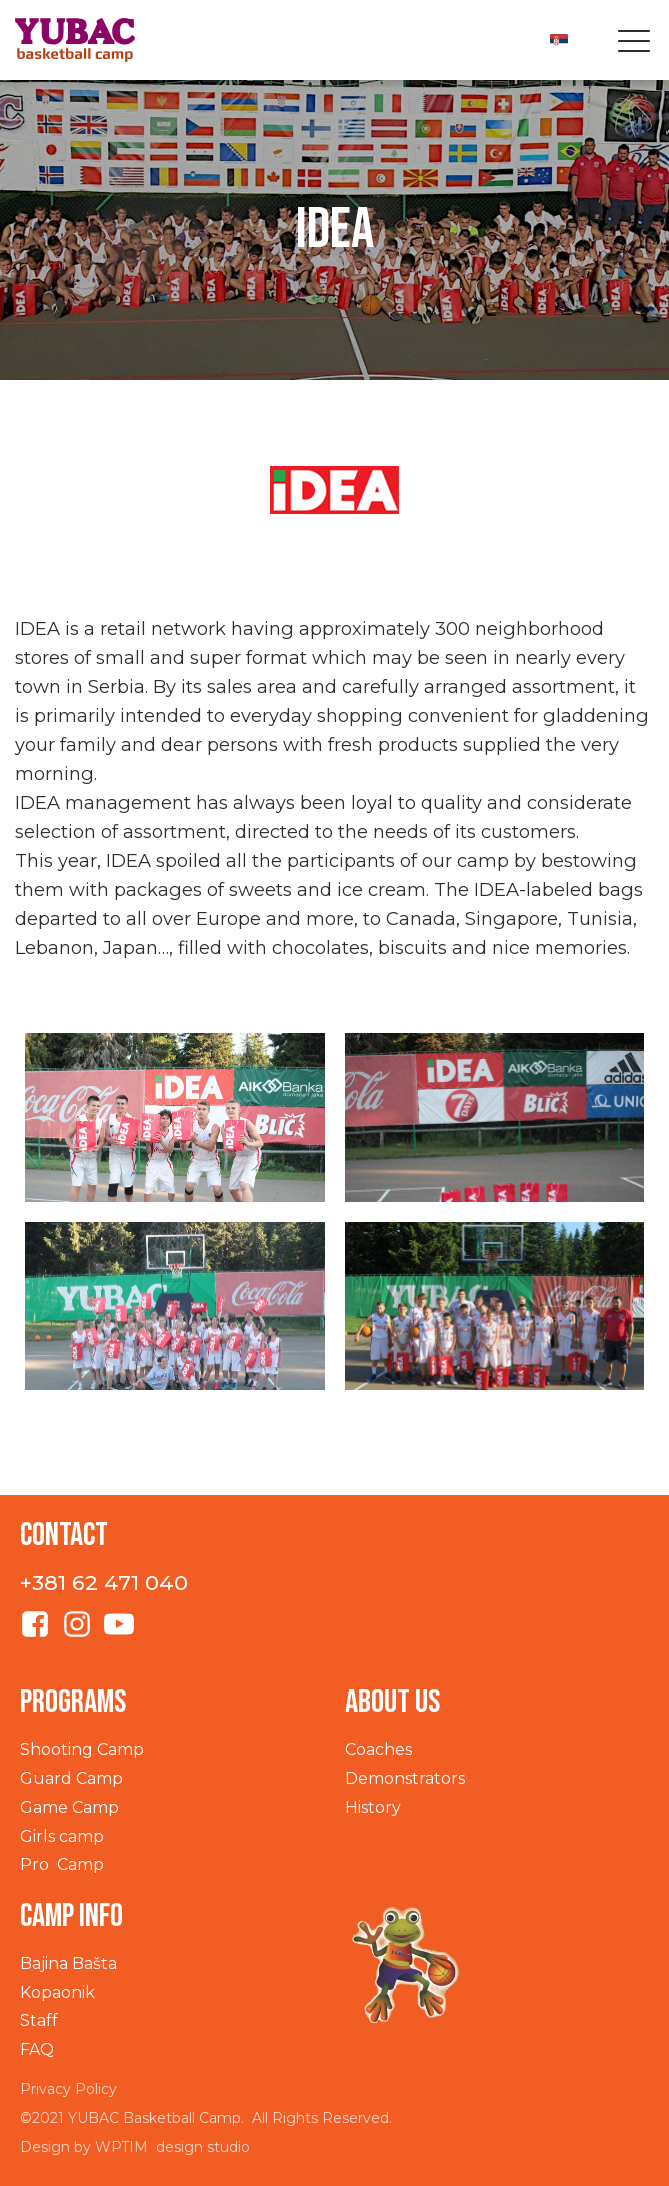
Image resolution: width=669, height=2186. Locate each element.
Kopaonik (57, 1992)
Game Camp (69, 1807)
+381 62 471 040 (104, 1582)
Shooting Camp (82, 1749)
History (373, 1807)
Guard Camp (71, 1778)
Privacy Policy (68, 2089)
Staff (39, 2020)
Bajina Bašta (68, 1963)
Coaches (378, 1749)
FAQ (37, 2049)
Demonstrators (405, 1778)
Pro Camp (62, 1864)
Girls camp (62, 1836)
